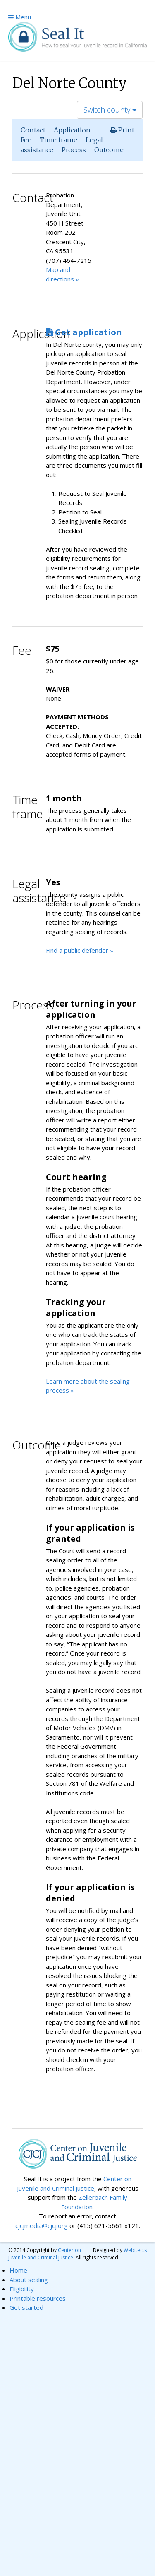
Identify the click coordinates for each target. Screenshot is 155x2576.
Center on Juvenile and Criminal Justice (44, 2254)
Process (74, 150)
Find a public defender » (79, 950)
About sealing (29, 2280)
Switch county (109, 110)
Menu (19, 17)
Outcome (109, 150)
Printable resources (38, 2298)
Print (122, 130)
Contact (33, 130)
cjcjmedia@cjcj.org (41, 2225)
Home (18, 2270)
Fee (26, 140)
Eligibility (22, 2289)
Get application (84, 332)
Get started (26, 2307)
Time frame (58, 140)
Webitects (135, 2250)
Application (72, 130)
